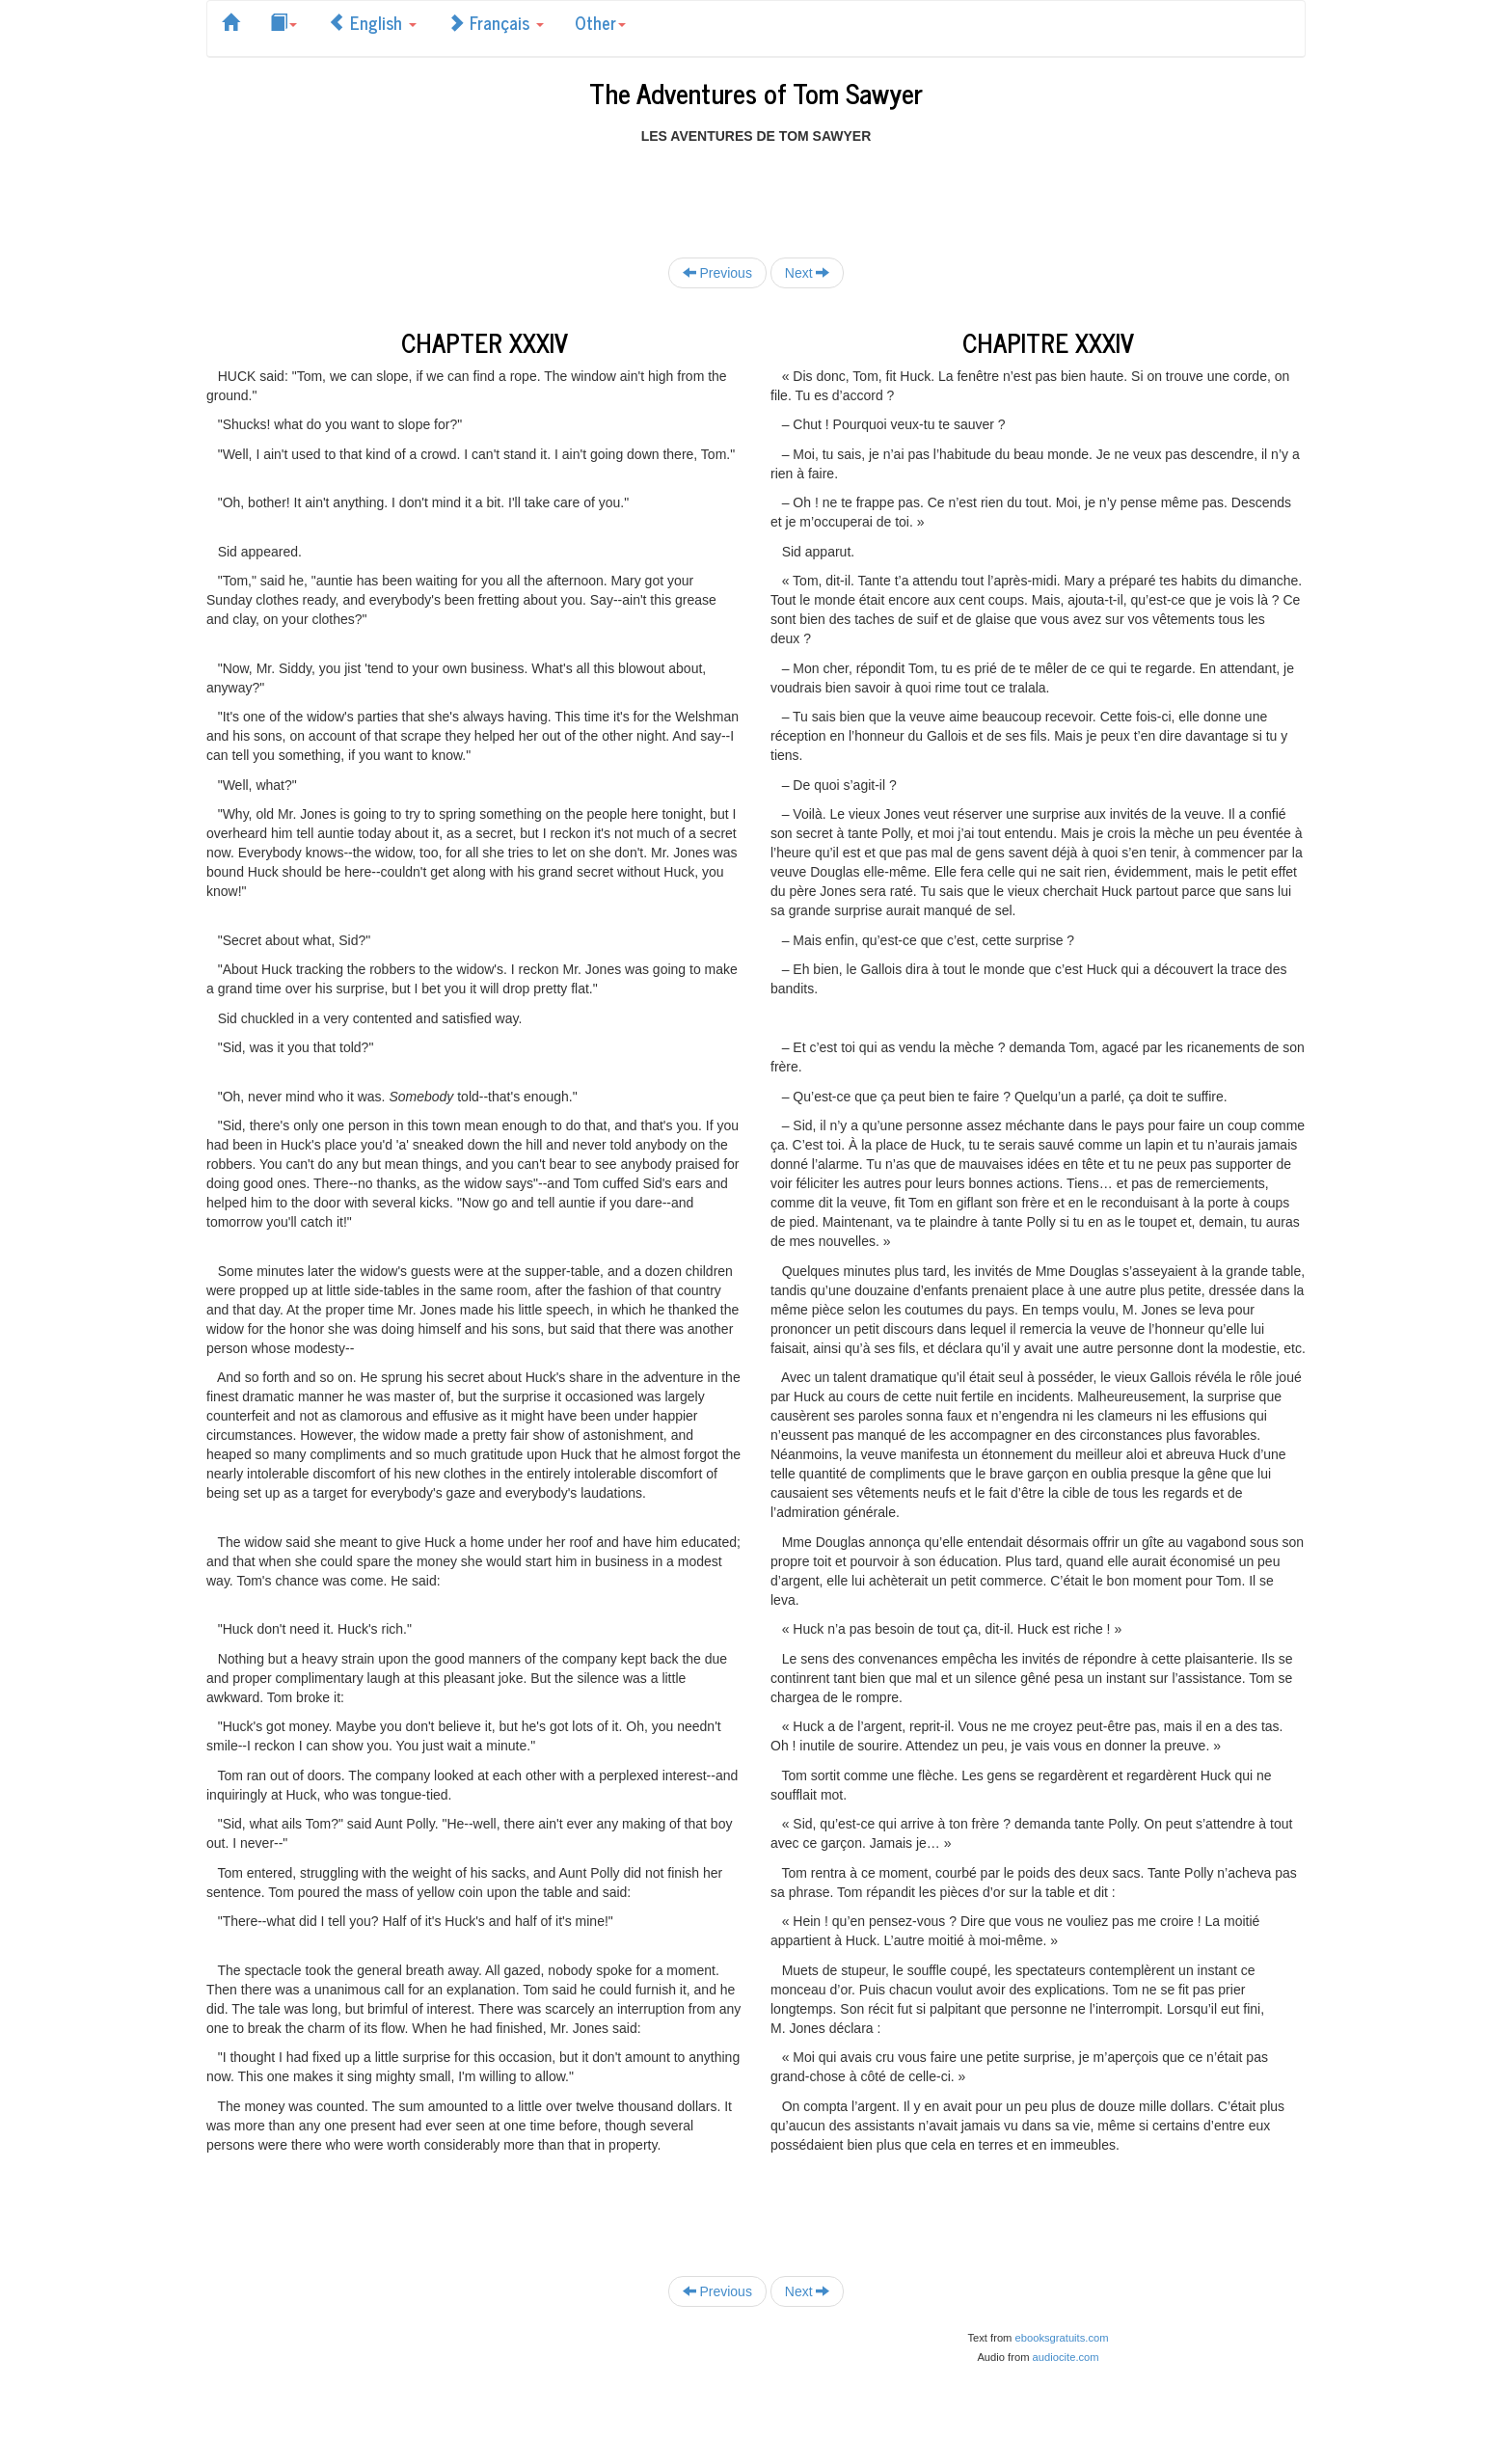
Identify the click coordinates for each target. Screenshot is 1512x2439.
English (372, 22)
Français (495, 22)
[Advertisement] (756, 189)
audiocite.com (1066, 2357)
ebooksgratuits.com (1062, 2338)
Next (807, 272)
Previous (717, 272)
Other (600, 22)
